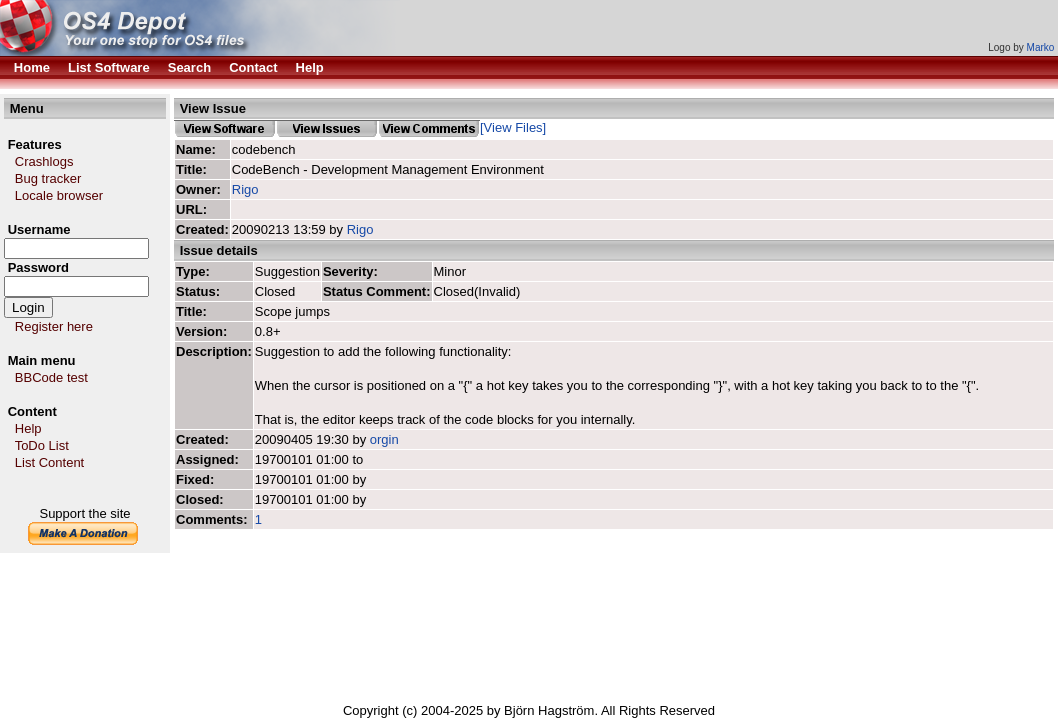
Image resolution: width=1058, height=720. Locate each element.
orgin (384, 439)
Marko (1041, 47)
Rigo (245, 189)
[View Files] (513, 127)
